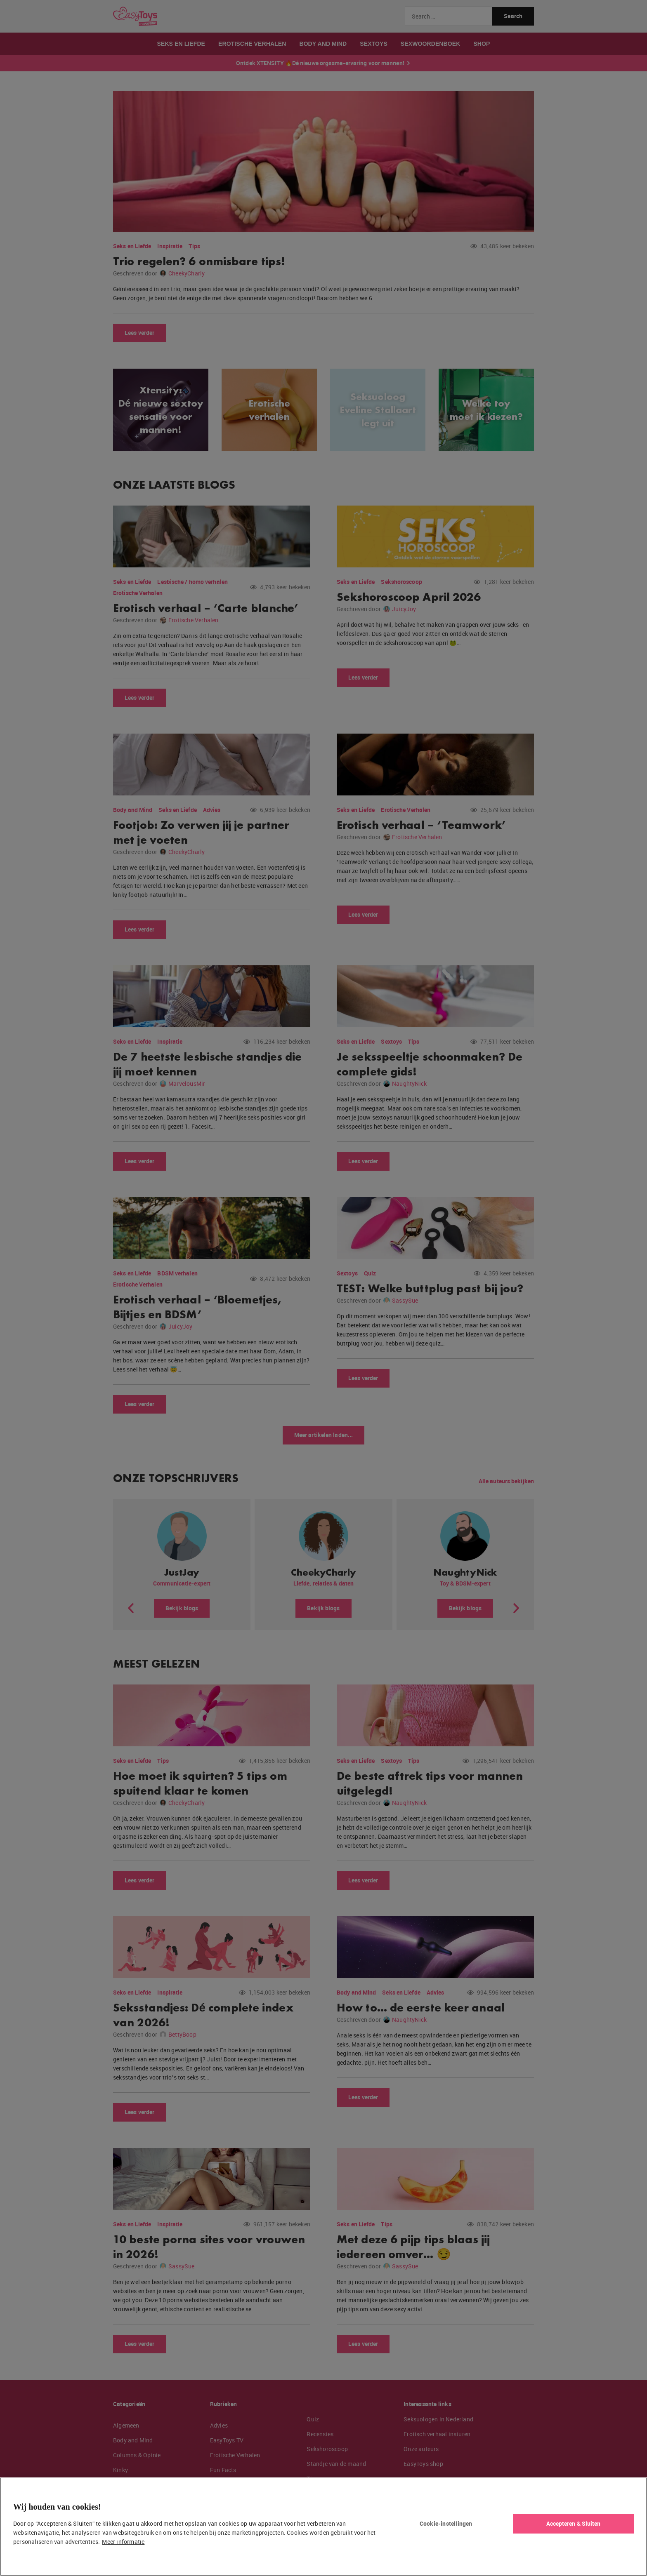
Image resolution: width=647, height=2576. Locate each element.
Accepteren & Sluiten (573, 2523)
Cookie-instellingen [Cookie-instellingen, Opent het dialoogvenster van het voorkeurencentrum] (446, 2523)
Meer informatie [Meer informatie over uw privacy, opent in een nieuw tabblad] (123, 2541)
